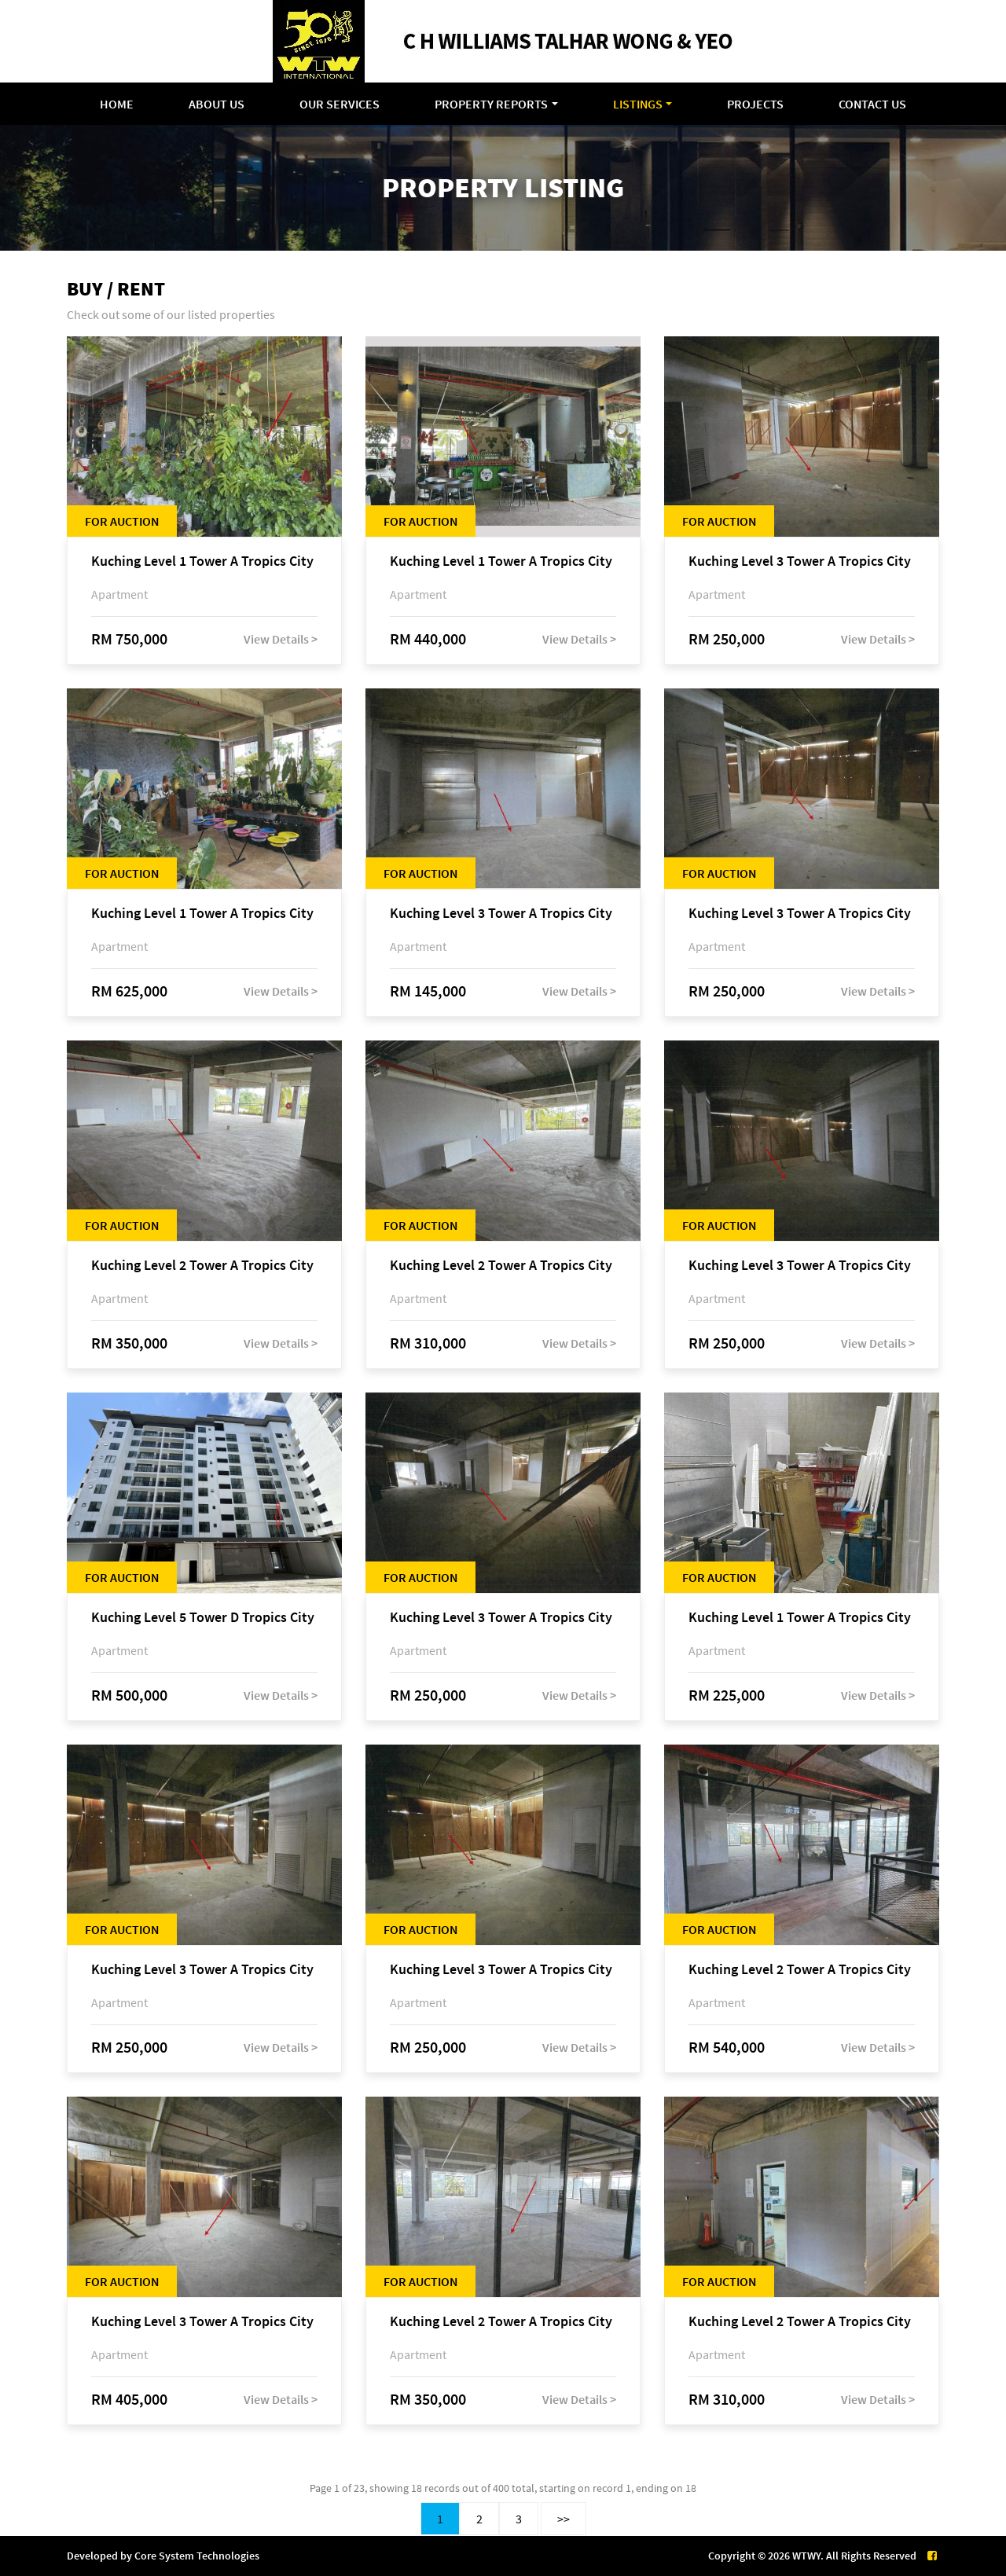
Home (117, 104)
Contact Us (872, 104)
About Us (216, 104)
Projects (755, 104)
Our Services (339, 104)
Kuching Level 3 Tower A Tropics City (799, 561)
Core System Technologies (196, 2555)
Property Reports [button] (491, 104)
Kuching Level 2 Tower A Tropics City (202, 1265)
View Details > (281, 639)
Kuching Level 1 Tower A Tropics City (202, 561)
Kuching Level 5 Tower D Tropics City (202, 1617)
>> (563, 2518)
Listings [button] (638, 104)
